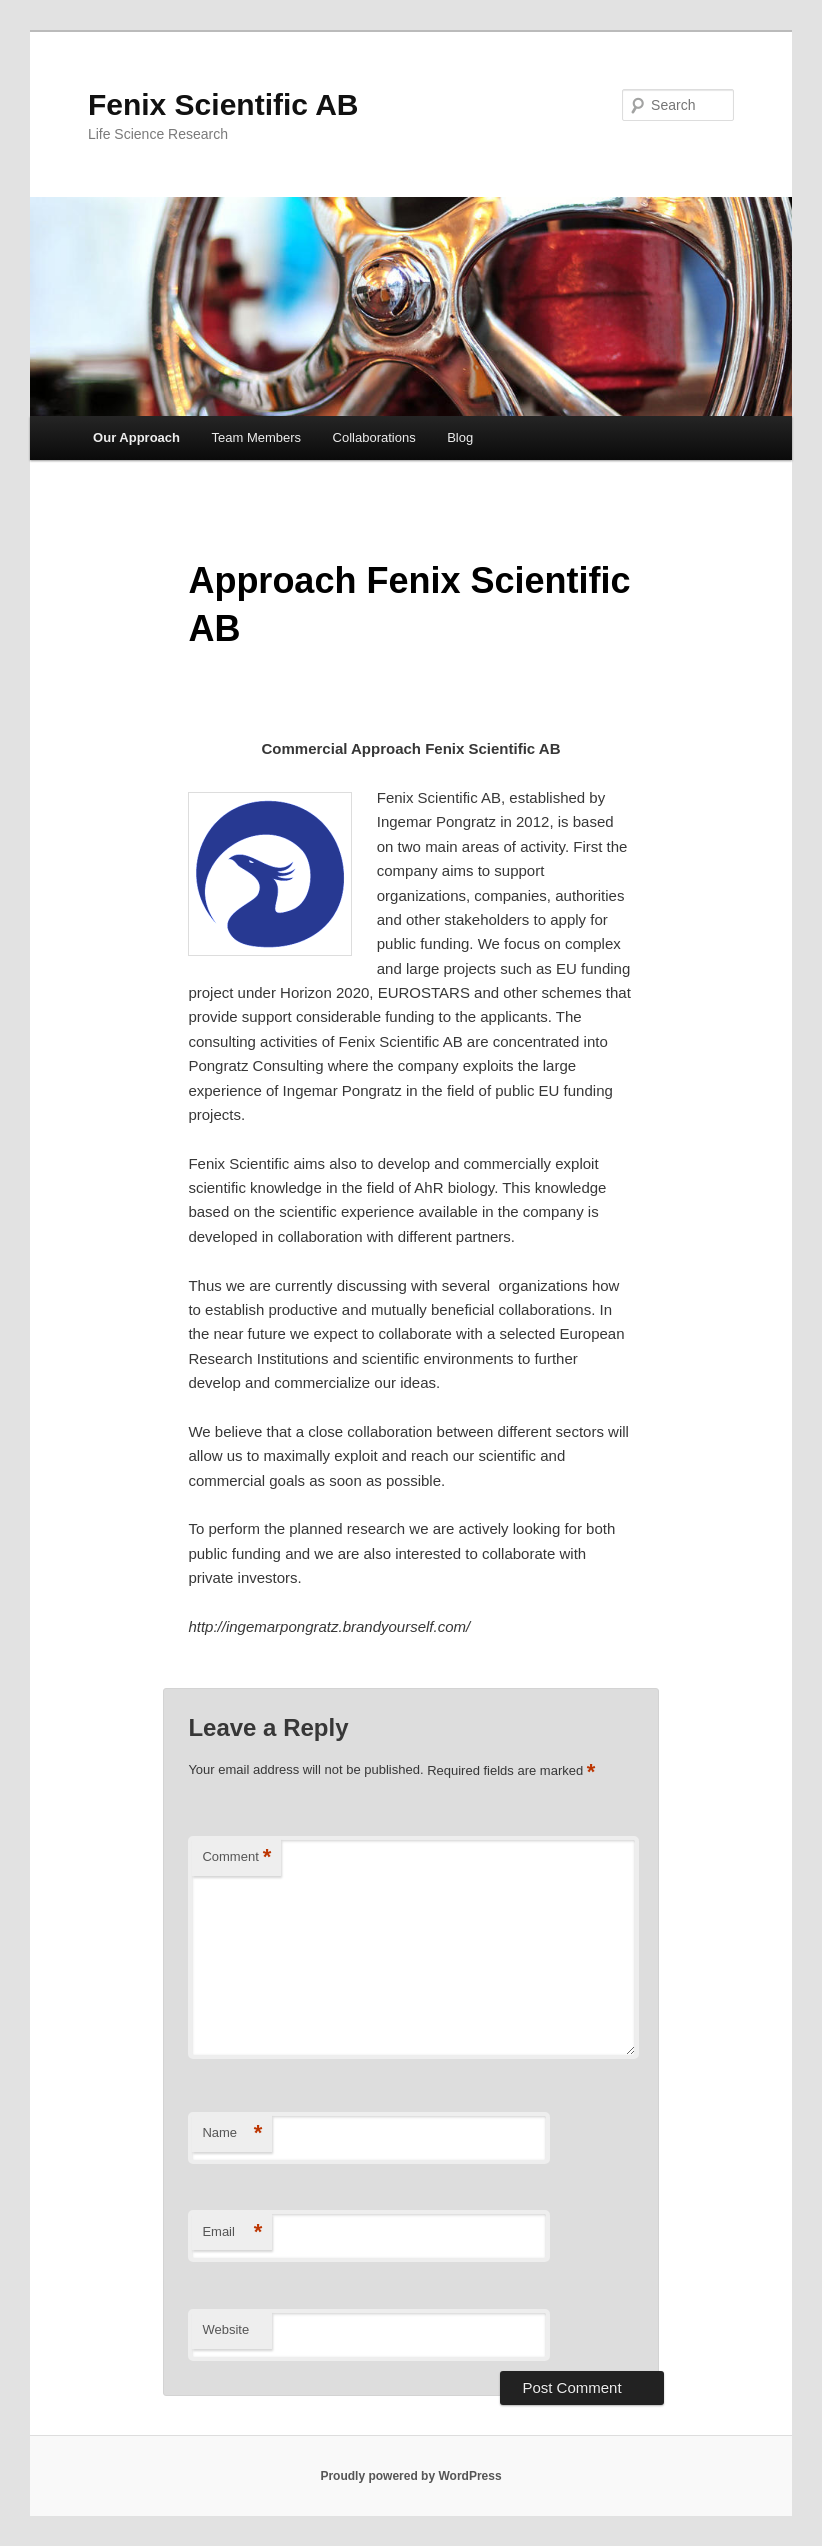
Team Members (257, 437)
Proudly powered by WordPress (410, 2476)
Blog (460, 437)
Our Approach (136, 437)
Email (232, 2232)
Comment (236, 1857)
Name (232, 2133)
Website (225, 2329)
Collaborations (374, 437)
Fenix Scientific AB (223, 104)
